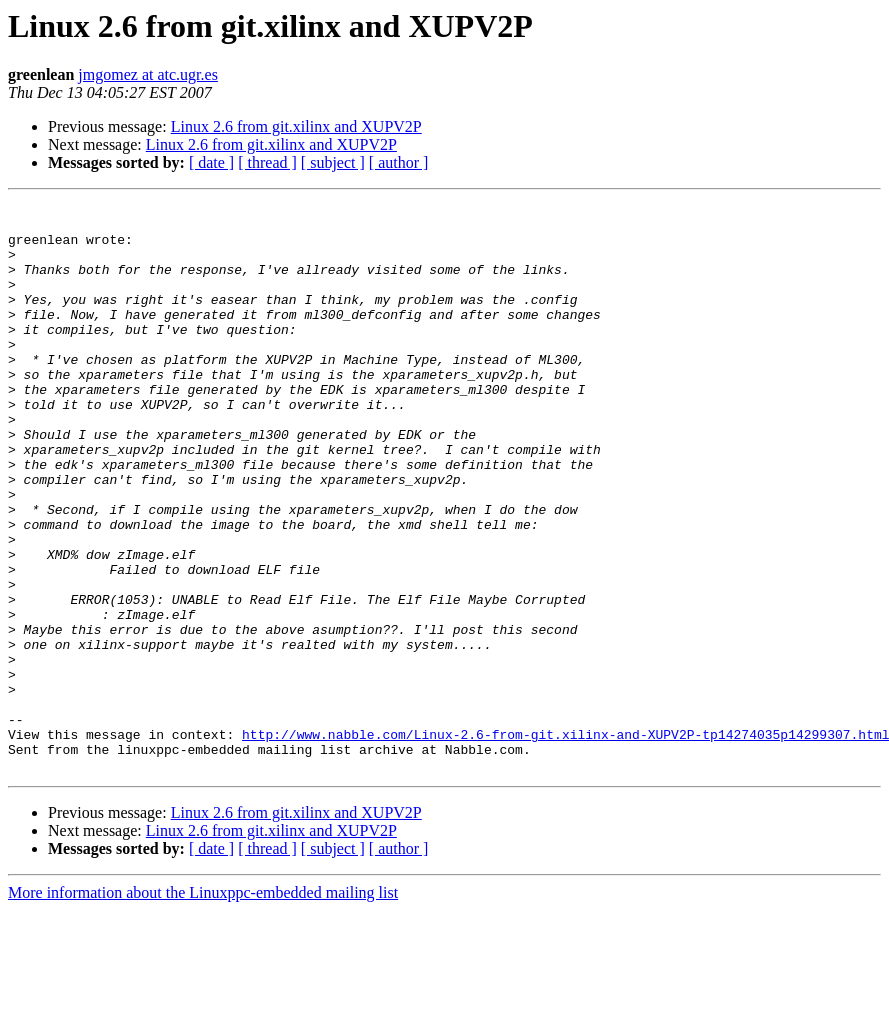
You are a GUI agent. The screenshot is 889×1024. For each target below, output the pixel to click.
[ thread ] (267, 162)
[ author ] (399, 162)
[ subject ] (333, 162)
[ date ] (211, 162)
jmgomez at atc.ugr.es (148, 74)
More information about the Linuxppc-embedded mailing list (203, 1006)
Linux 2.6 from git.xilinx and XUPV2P (296, 126)
